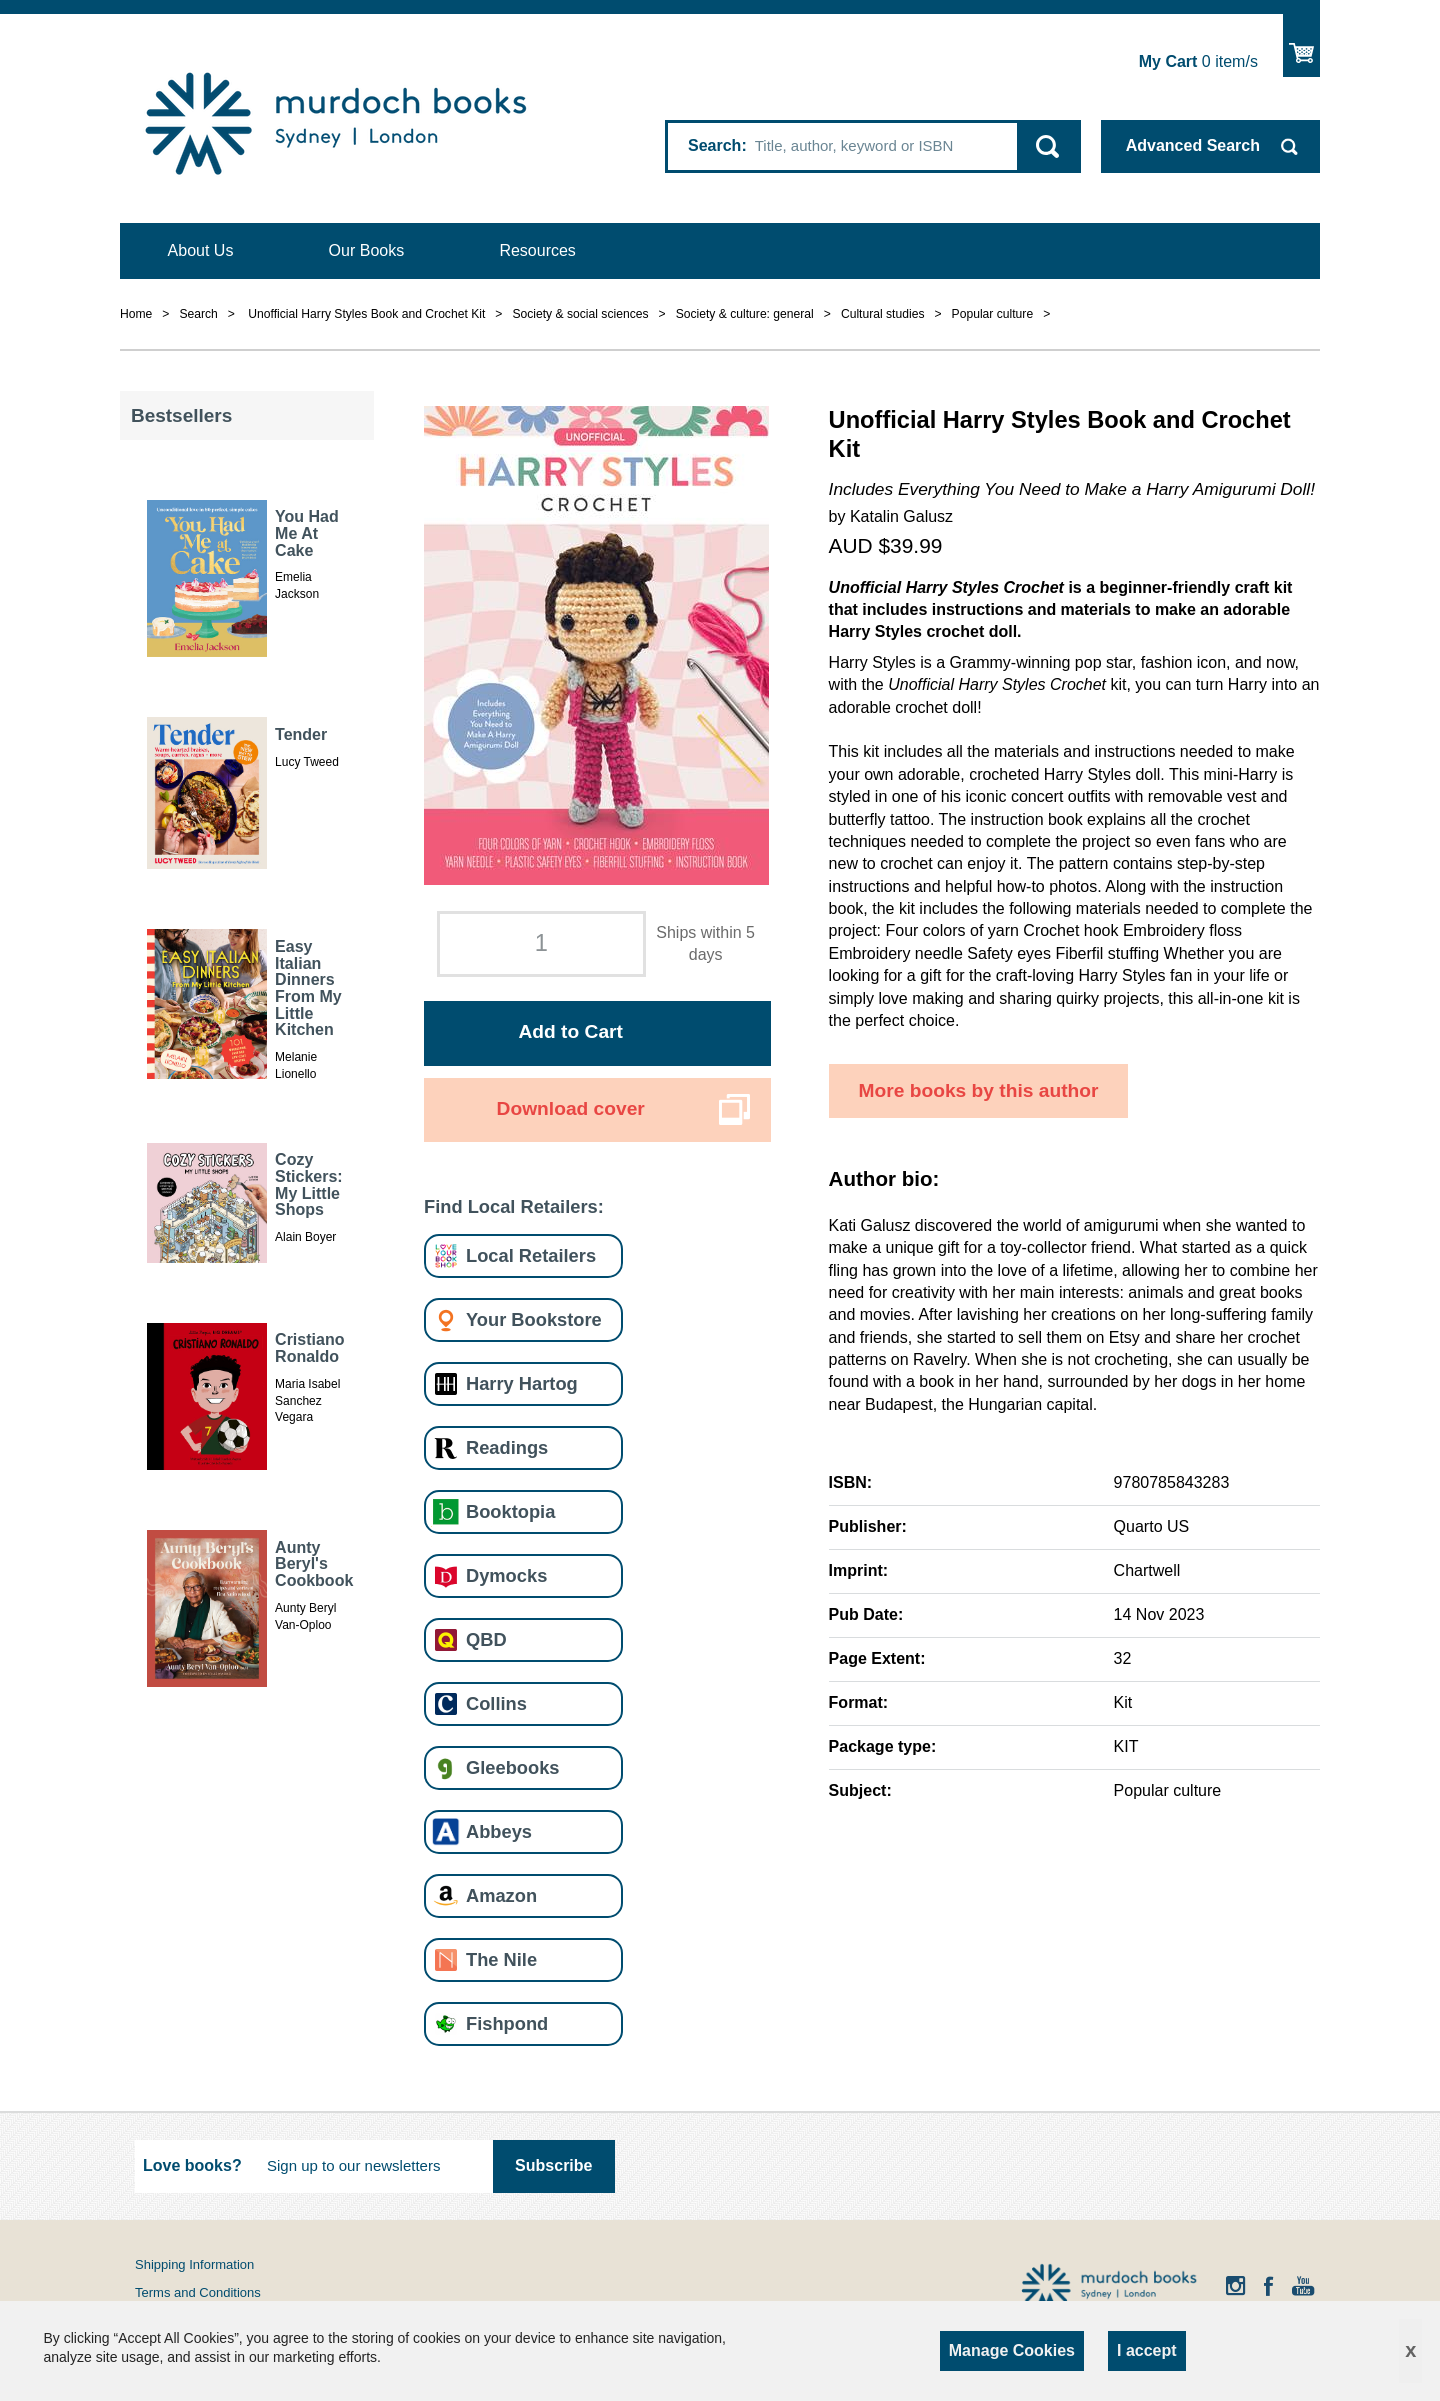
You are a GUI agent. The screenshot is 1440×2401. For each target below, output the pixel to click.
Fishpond (507, 2023)
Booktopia (510, 1511)
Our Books (367, 250)
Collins (496, 1703)
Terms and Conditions (198, 2292)
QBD (486, 1639)
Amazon (501, 1895)
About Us (201, 250)
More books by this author (979, 1090)
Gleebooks (512, 1767)
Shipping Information (194, 2264)
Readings (507, 1447)
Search (714, 145)
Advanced (1193, 145)
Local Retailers (531, 1255)
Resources (537, 250)
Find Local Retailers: (514, 1206)
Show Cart (1301, 45)
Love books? (192, 2165)
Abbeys (499, 1831)
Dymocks (506, 1575)
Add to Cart (570, 1031)
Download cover (571, 1108)
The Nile (501, 1959)
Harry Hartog (522, 1383)
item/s (1198, 61)
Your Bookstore (534, 1319)
